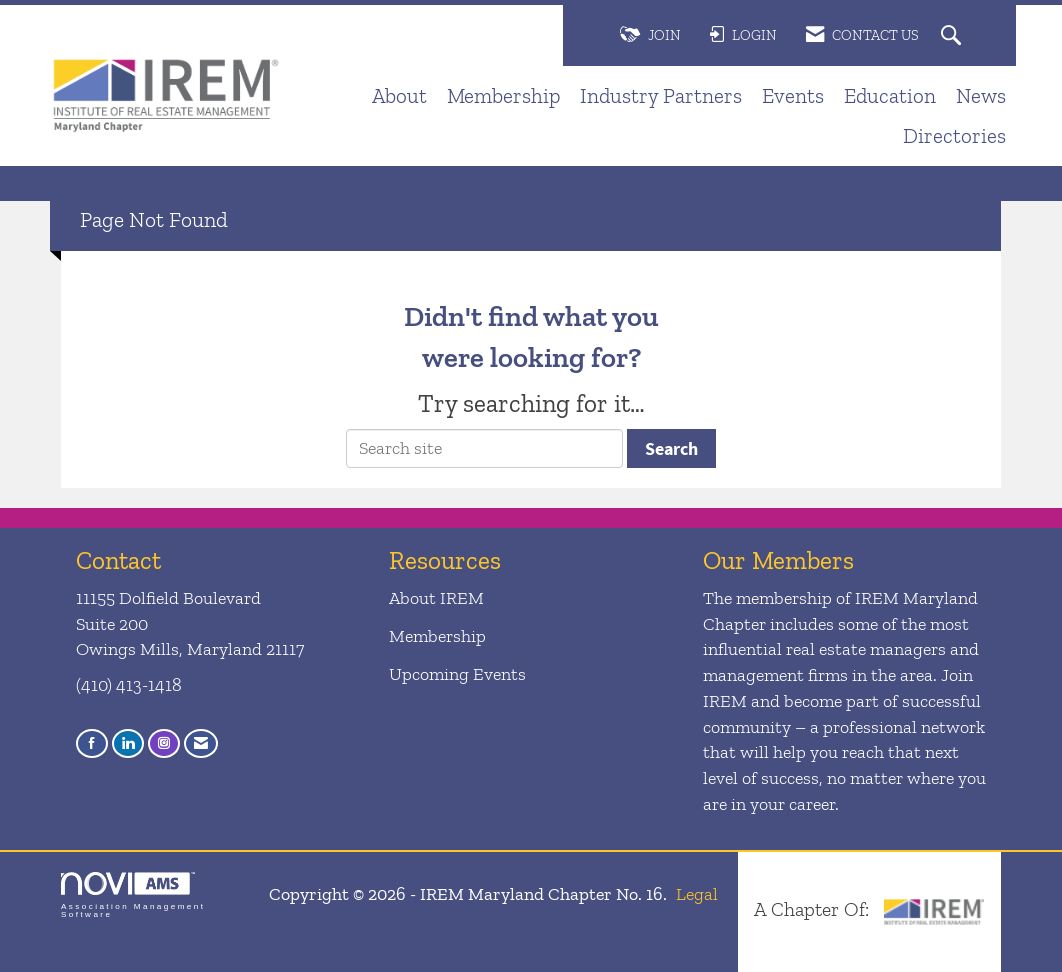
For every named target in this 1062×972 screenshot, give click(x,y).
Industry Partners (661, 95)
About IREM (436, 598)
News (981, 95)
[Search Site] (953, 36)
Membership (503, 95)
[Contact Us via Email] (201, 743)
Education (890, 95)
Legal (697, 894)
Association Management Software (133, 895)
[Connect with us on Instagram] (164, 743)
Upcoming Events (457, 674)
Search (671, 448)
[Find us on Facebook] (92, 743)
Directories (954, 135)
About (399, 95)
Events (793, 95)
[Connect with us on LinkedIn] (128, 743)
